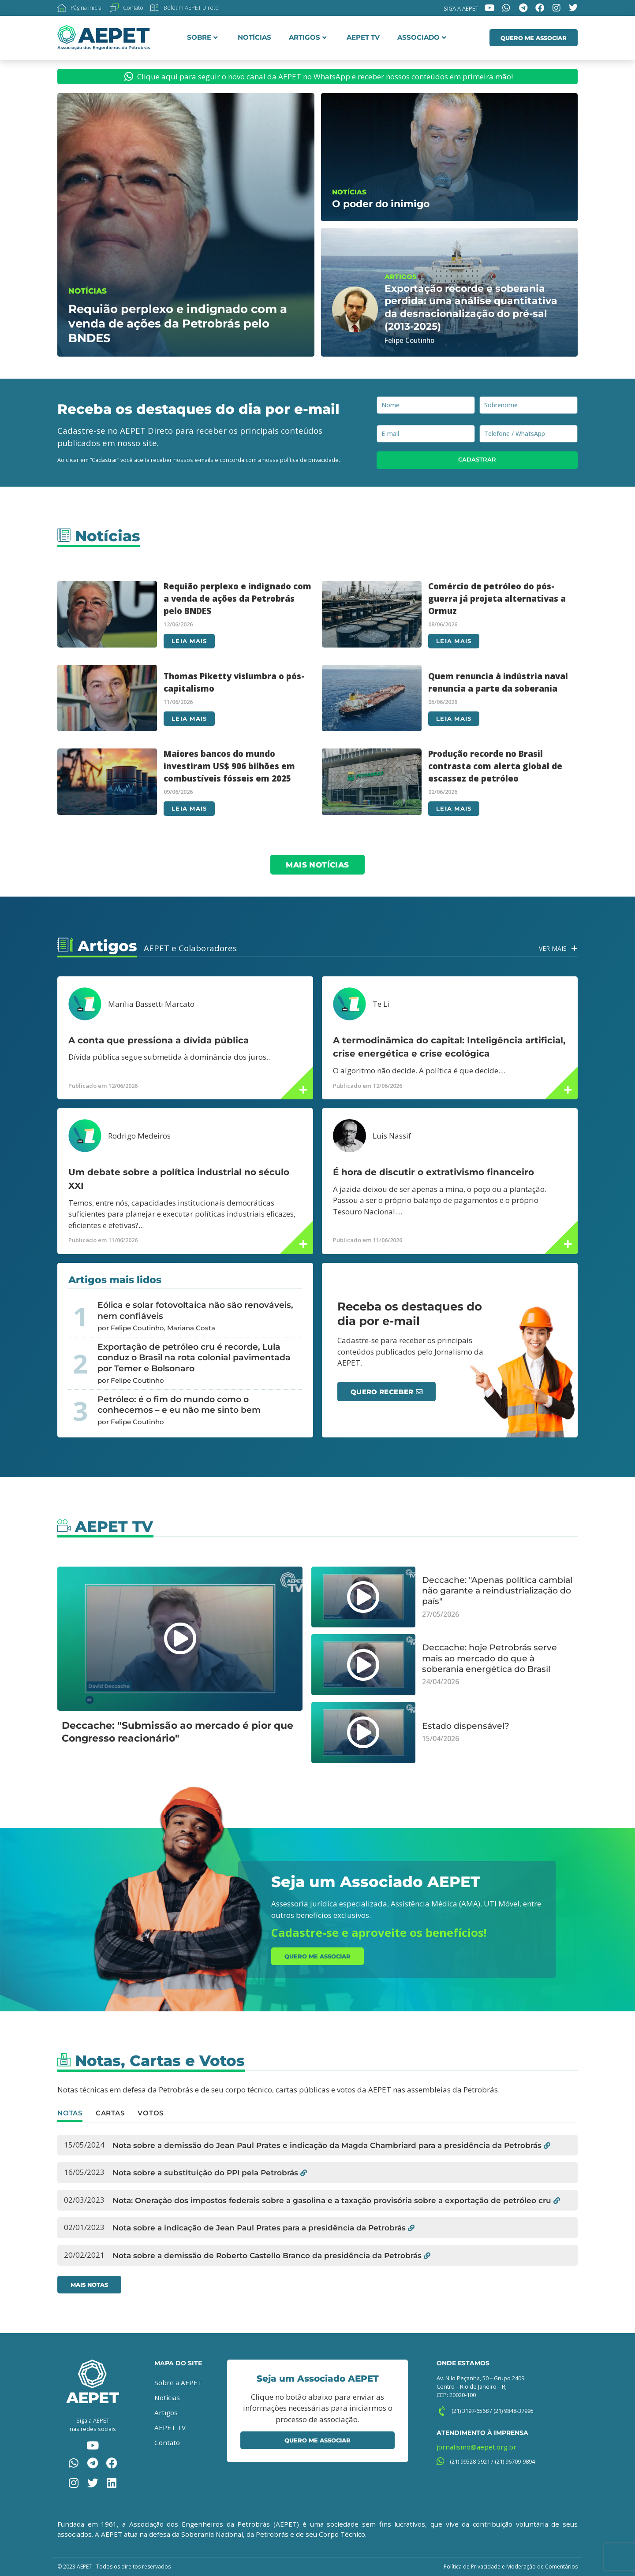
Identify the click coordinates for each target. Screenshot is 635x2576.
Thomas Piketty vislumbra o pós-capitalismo (234, 682)
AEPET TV (363, 37)
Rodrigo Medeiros (139, 1136)
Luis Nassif (392, 1136)
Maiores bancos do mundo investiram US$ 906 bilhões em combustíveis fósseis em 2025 (229, 766)
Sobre (202, 37)
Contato (167, 2442)
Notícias (254, 37)
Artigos (308, 37)
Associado (421, 37)
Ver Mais (553, 948)
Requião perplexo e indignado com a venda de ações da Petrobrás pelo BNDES (237, 598)
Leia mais (189, 641)
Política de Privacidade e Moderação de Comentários (511, 2566)
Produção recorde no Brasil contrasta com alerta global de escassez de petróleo (495, 766)
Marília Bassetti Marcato (151, 1004)
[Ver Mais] (574, 948)
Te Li (381, 1004)
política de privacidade (309, 460)
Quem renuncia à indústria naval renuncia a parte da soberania (498, 682)
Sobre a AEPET (178, 2382)
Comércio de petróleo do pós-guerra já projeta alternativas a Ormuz (497, 598)
